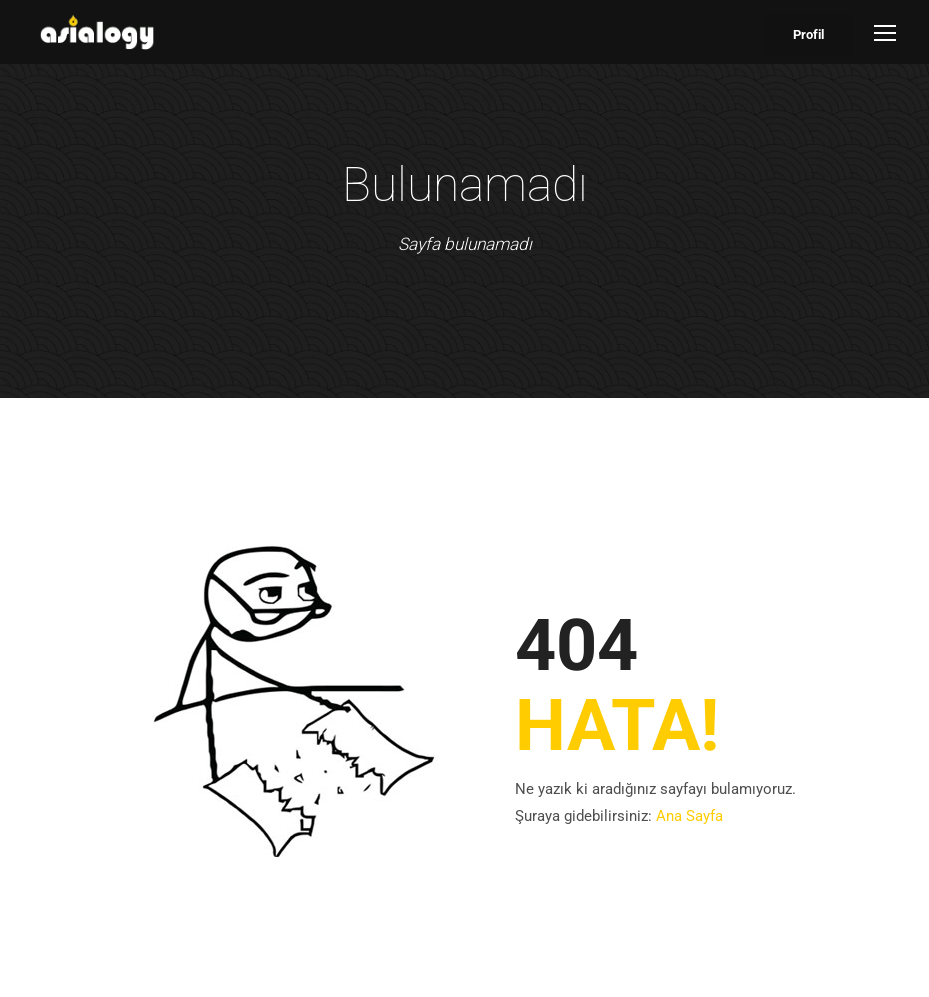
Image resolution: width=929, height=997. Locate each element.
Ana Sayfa (689, 816)
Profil (808, 34)
